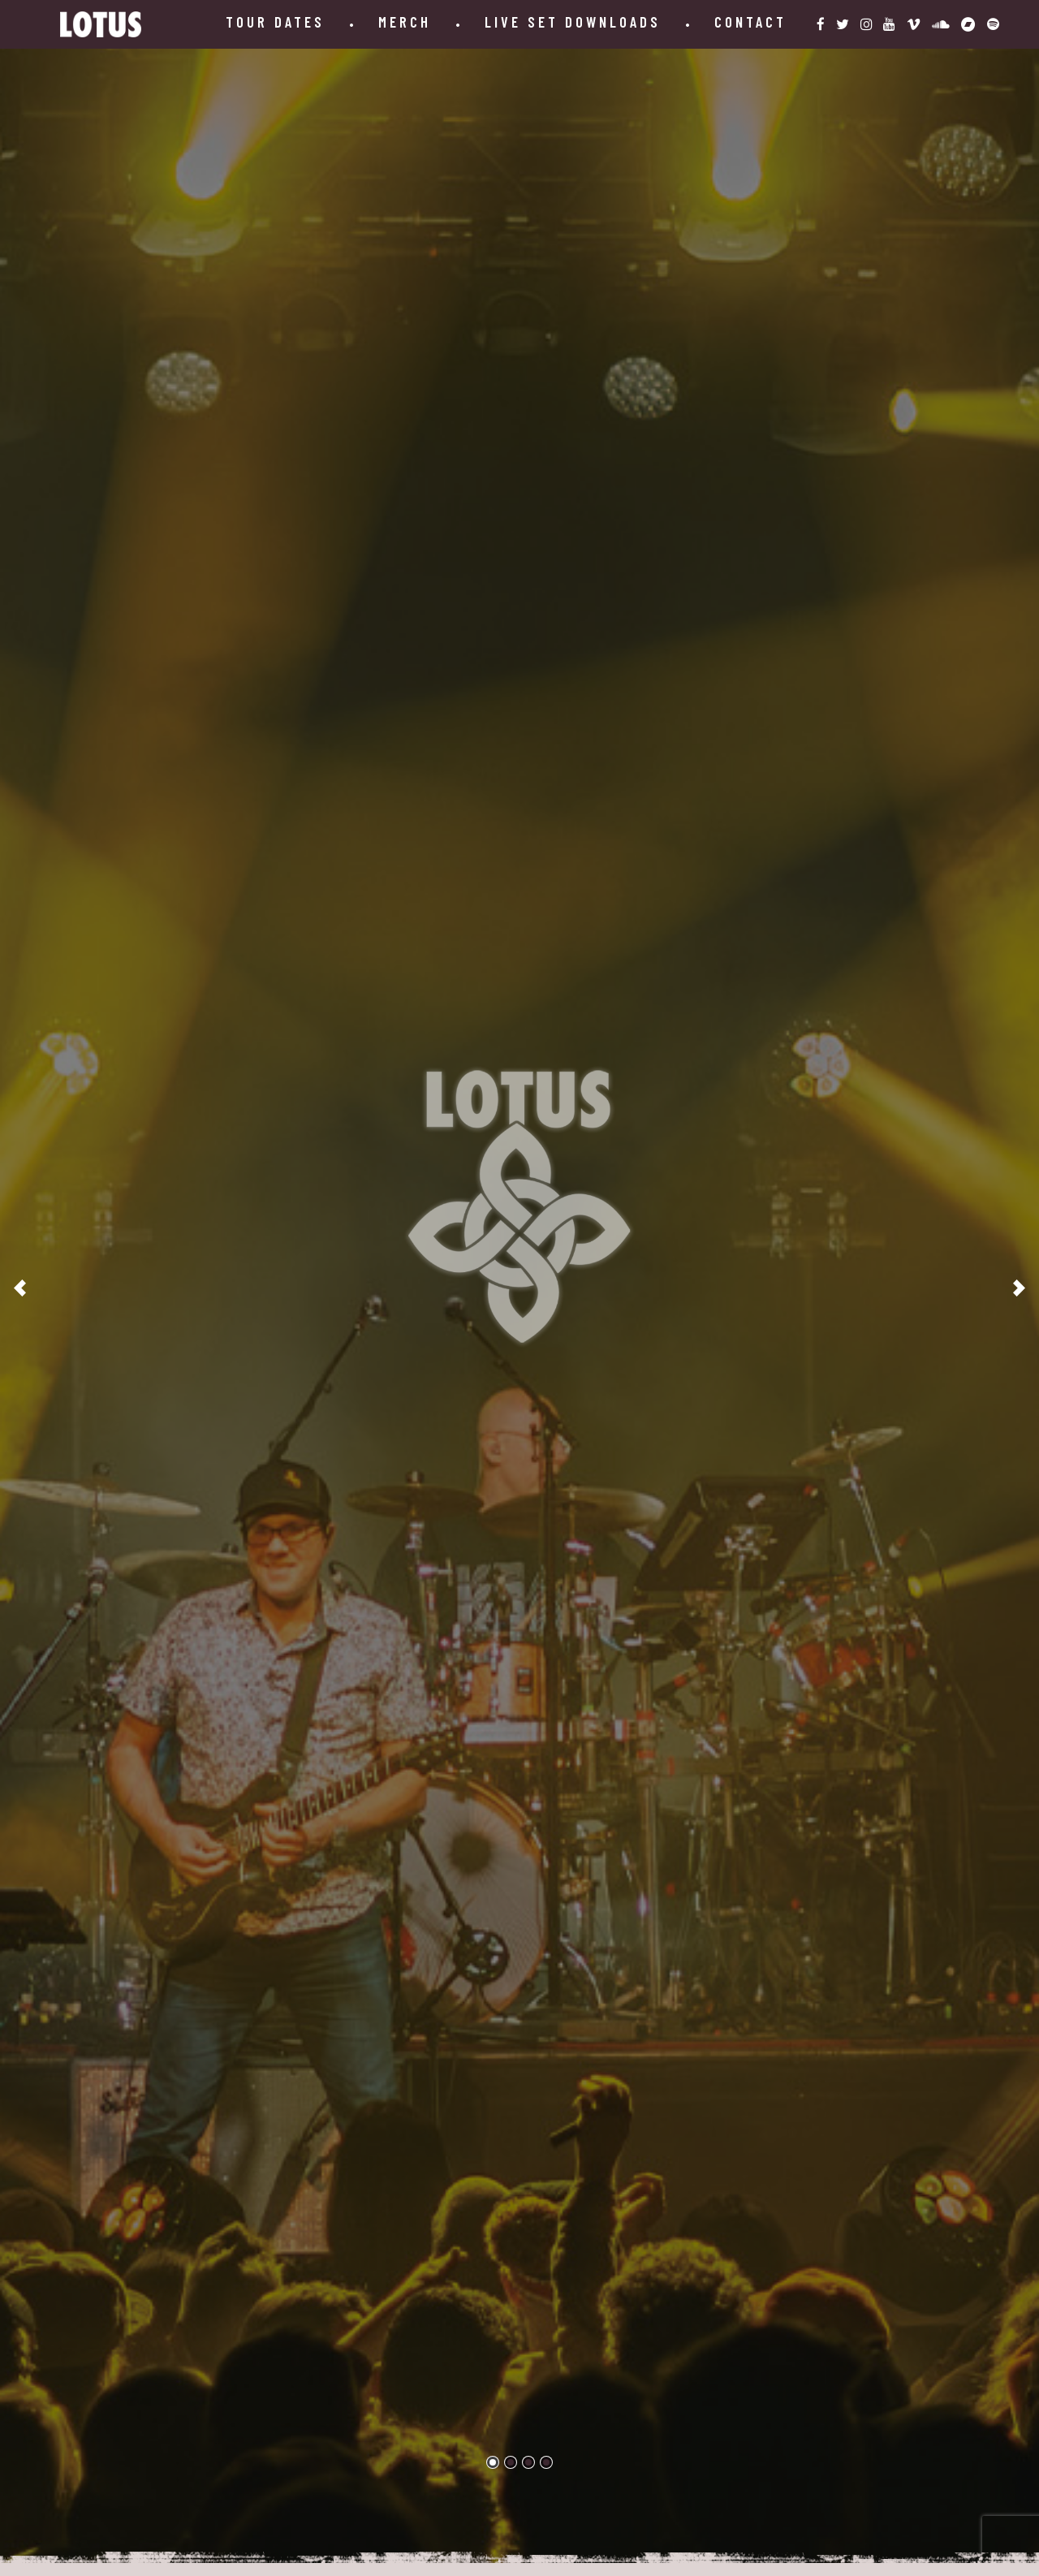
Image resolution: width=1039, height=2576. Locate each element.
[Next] (1018, 1288)
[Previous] (20, 1288)
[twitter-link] (842, 24)
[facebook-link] (821, 24)
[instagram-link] (866, 24)
